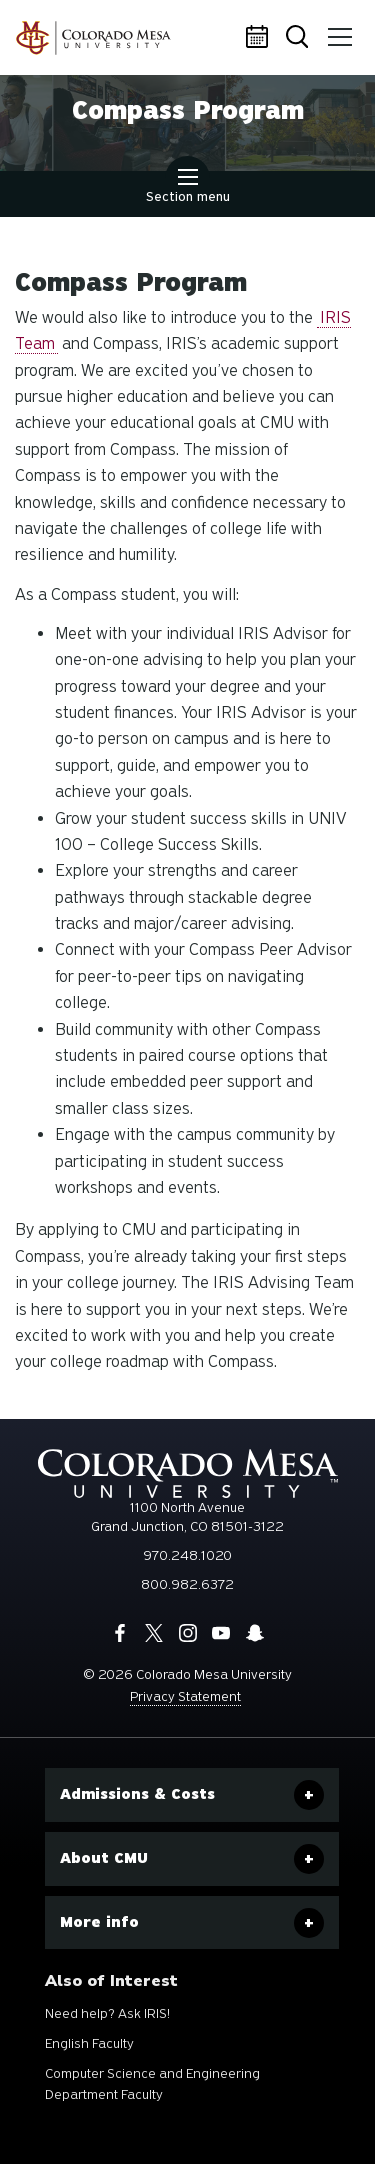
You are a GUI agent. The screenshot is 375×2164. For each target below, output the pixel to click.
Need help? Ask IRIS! (107, 2013)
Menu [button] (337, 30)
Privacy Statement (185, 1696)
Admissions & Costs (137, 1794)
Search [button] (299, 38)
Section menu (188, 188)
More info (99, 1922)
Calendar (260, 38)
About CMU (104, 1858)
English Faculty (89, 2043)
